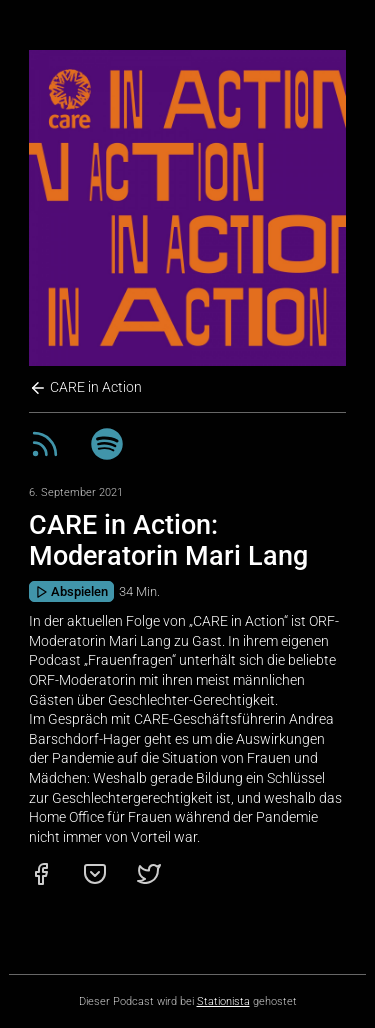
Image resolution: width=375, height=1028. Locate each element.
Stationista (223, 1001)
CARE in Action (85, 388)
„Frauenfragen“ (130, 660)
